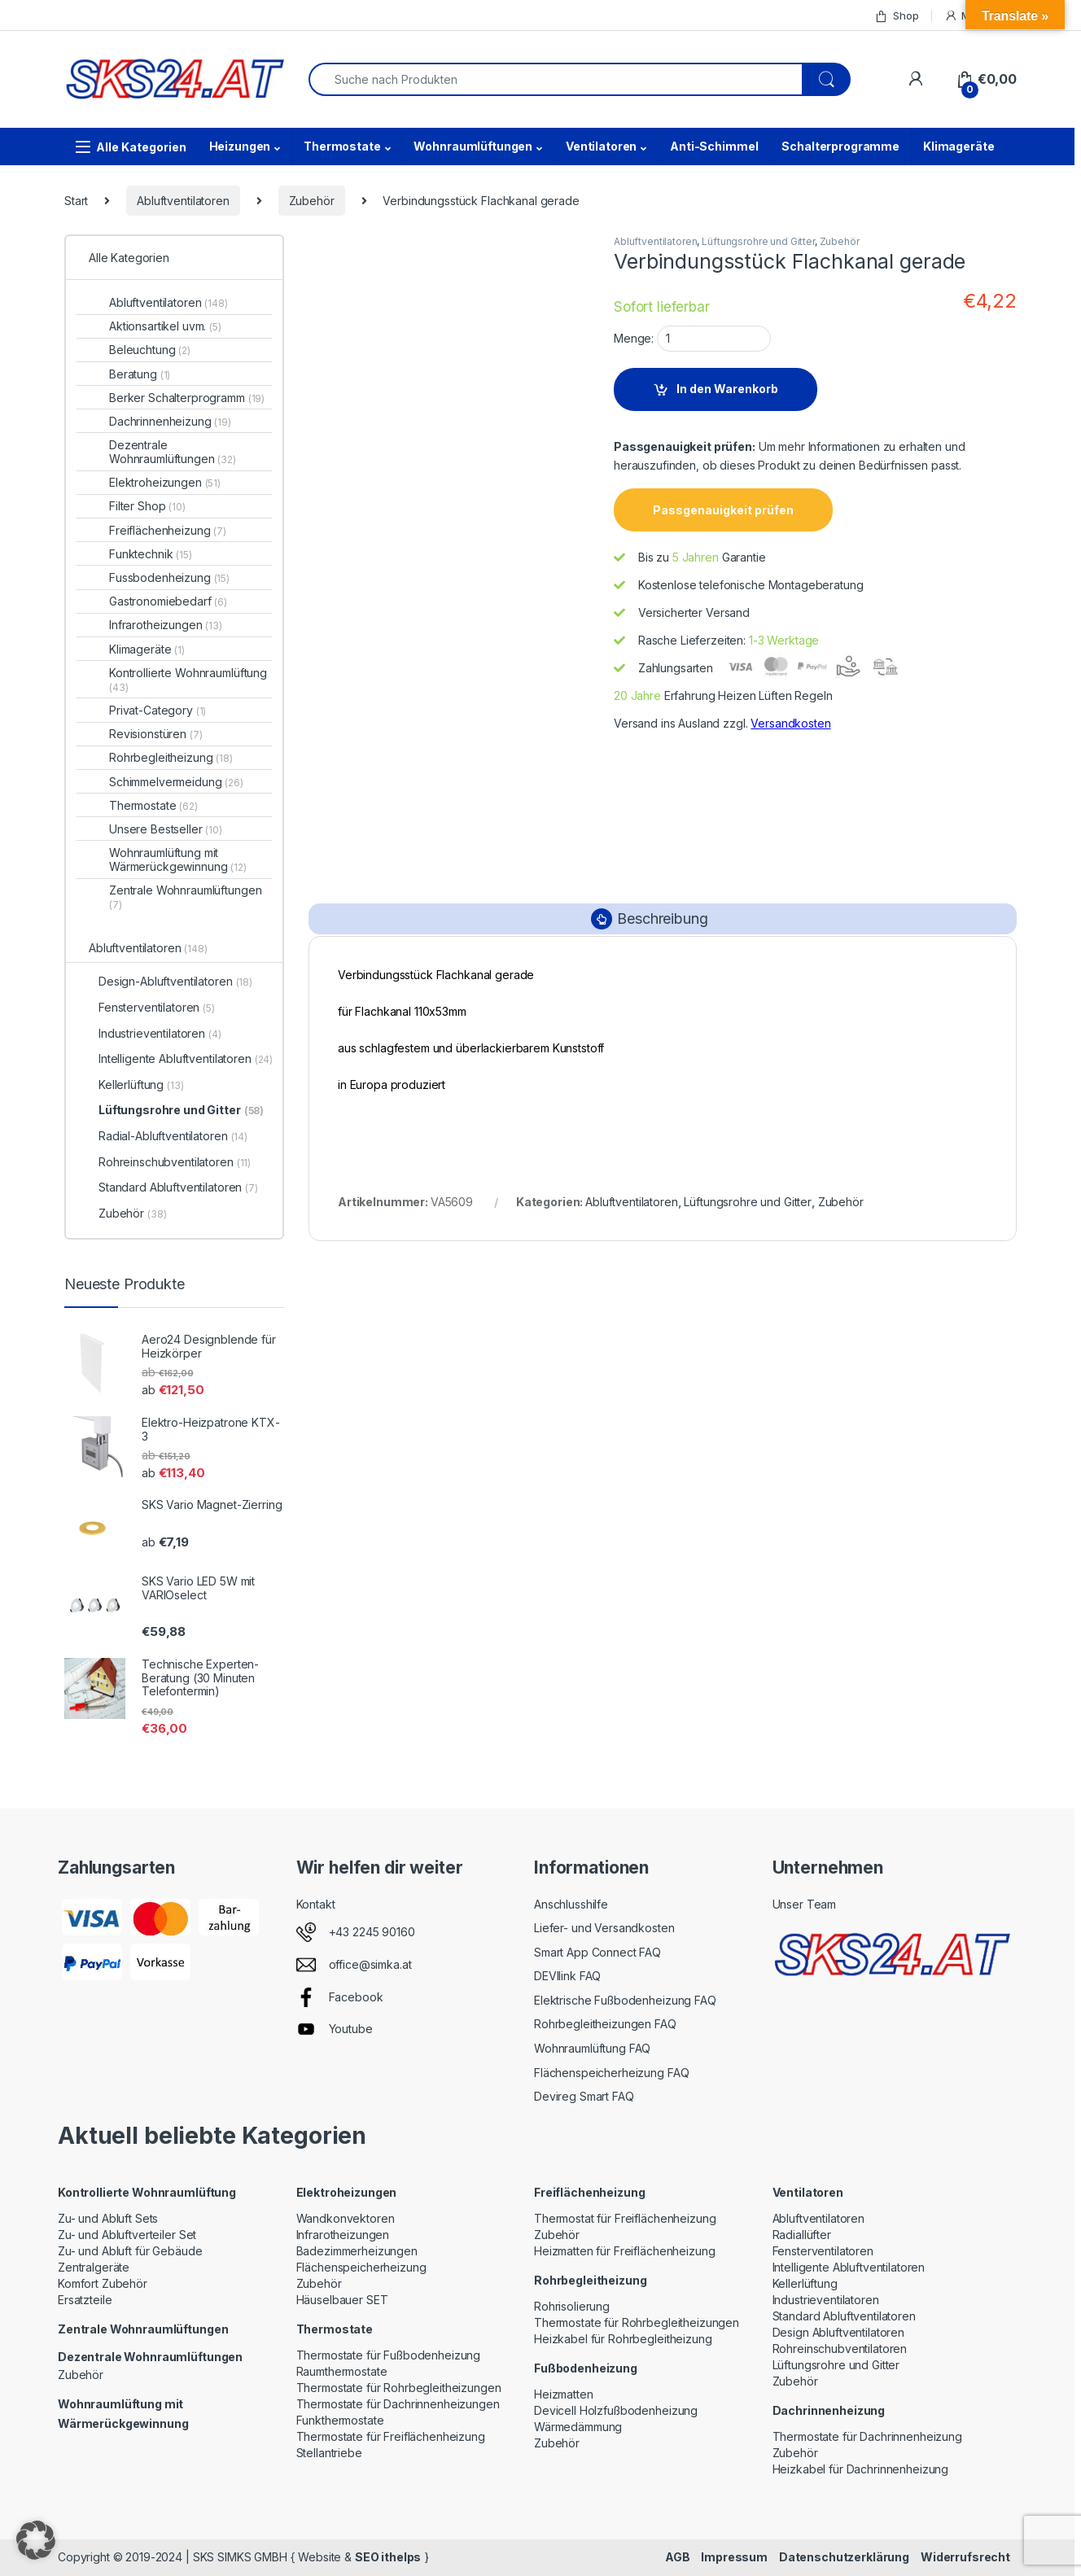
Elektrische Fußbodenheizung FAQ (625, 2000)
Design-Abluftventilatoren (175, 981)
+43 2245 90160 (372, 1932)
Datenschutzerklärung (844, 2557)
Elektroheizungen (165, 482)
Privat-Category (157, 710)
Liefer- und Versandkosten (604, 1928)
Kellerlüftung (141, 1084)
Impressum (734, 2557)
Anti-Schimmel (714, 146)
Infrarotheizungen (165, 625)
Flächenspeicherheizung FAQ (611, 2073)
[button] (36, 2540)
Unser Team (804, 1904)
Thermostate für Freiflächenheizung (390, 2436)
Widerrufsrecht (965, 2557)
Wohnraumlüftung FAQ (592, 2048)
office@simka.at (370, 1964)
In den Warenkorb (727, 389)
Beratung (139, 374)
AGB (677, 2557)
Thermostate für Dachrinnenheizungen (398, 2404)
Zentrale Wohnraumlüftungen (185, 897)
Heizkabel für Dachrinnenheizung (860, 2469)
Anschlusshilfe (571, 1904)
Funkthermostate (340, 2420)
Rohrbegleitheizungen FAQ (605, 2024)
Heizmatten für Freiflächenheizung (624, 2251)
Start (76, 201)
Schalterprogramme (840, 146)
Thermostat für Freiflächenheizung (625, 2218)
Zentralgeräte (93, 2267)
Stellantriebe (329, 2453)
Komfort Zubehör (102, 2283)
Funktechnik (150, 554)
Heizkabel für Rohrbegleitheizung (623, 2339)
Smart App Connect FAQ (597, 1952)
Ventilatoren (601, 146)
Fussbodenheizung (169, 577)
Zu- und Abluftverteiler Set (127, 2234)
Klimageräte (958, 146)
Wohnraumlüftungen (473, 146)
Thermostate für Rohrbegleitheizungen (398, 2387)
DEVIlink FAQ (567, 1976)
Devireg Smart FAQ (584, 2096)
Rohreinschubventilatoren (174, 1162)
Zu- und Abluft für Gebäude (130, 2251)
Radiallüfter (801, 2234)
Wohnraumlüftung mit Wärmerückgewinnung (178, 859)
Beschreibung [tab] (662, 918)
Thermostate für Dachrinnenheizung (867, 2436)
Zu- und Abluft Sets (108, 2218)
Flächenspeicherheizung (361, 2267)
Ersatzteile (85, 2300)
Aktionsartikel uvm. (165, 326)
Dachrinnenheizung (170, 421)
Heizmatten (563, 2394)
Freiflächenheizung (167, 530)
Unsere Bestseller (165, 829)
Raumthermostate (341, 2371)
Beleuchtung (149, 349)
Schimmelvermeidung (176, 782)
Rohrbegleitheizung (171, 757)
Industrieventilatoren (159, 1033)
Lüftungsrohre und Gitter (758, 241)
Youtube (351, 2029)
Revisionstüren (156, 734)
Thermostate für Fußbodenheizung (388, 2355)
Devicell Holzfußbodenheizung (616, 2410)
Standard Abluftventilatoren (178, 1187)
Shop (896, 16)
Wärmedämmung (578, 2427)
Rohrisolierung (572, 2306)
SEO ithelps (388, 2557)
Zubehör (312, 201)
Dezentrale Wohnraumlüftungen (172, 452)
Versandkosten (790, 723)
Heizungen (240, 146)
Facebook (356, 1997)
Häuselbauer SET (342, 2300)
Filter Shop (147, 506)
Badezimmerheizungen (357, 2251)
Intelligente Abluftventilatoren (185, 1058)
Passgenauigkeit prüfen (723, 510)
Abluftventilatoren (183, 201)
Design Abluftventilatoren (838, 2332)
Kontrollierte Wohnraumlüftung (188, 679)
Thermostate (342, 146)
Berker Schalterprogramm (187, 398)
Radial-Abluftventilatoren (172, 1136)
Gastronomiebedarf (168, 601)
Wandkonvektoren (345, 2218)
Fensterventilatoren (156, 1007)
